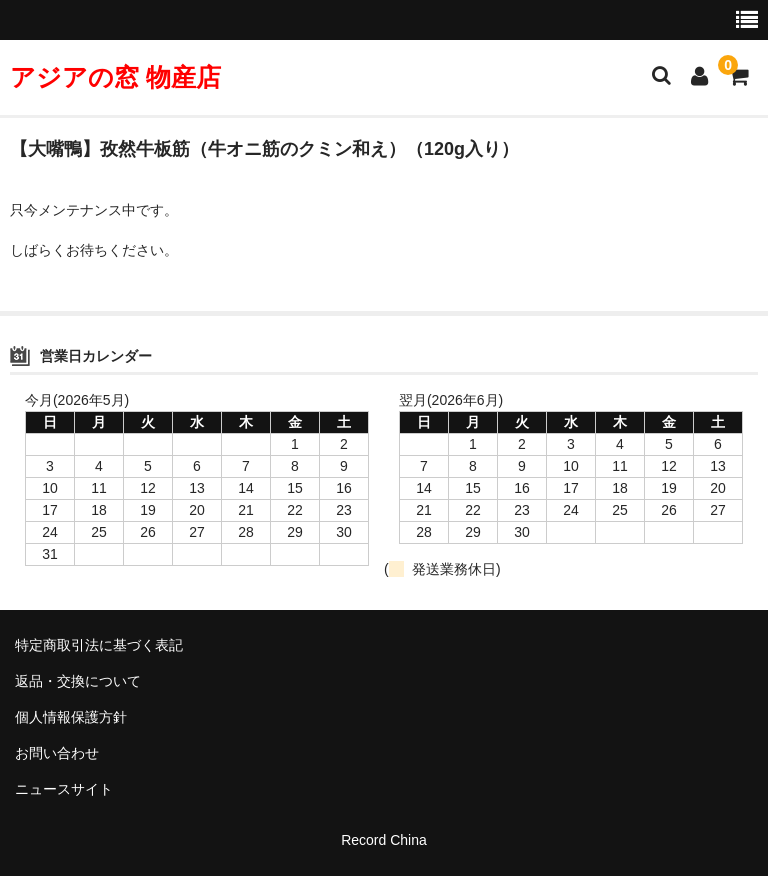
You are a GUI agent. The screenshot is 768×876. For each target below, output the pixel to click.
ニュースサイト (64, 789)
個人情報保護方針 (71, 717)
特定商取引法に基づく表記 (99, 645)
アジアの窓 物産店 (115, 77)
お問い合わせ (57, 753)
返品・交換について (78, 681)
